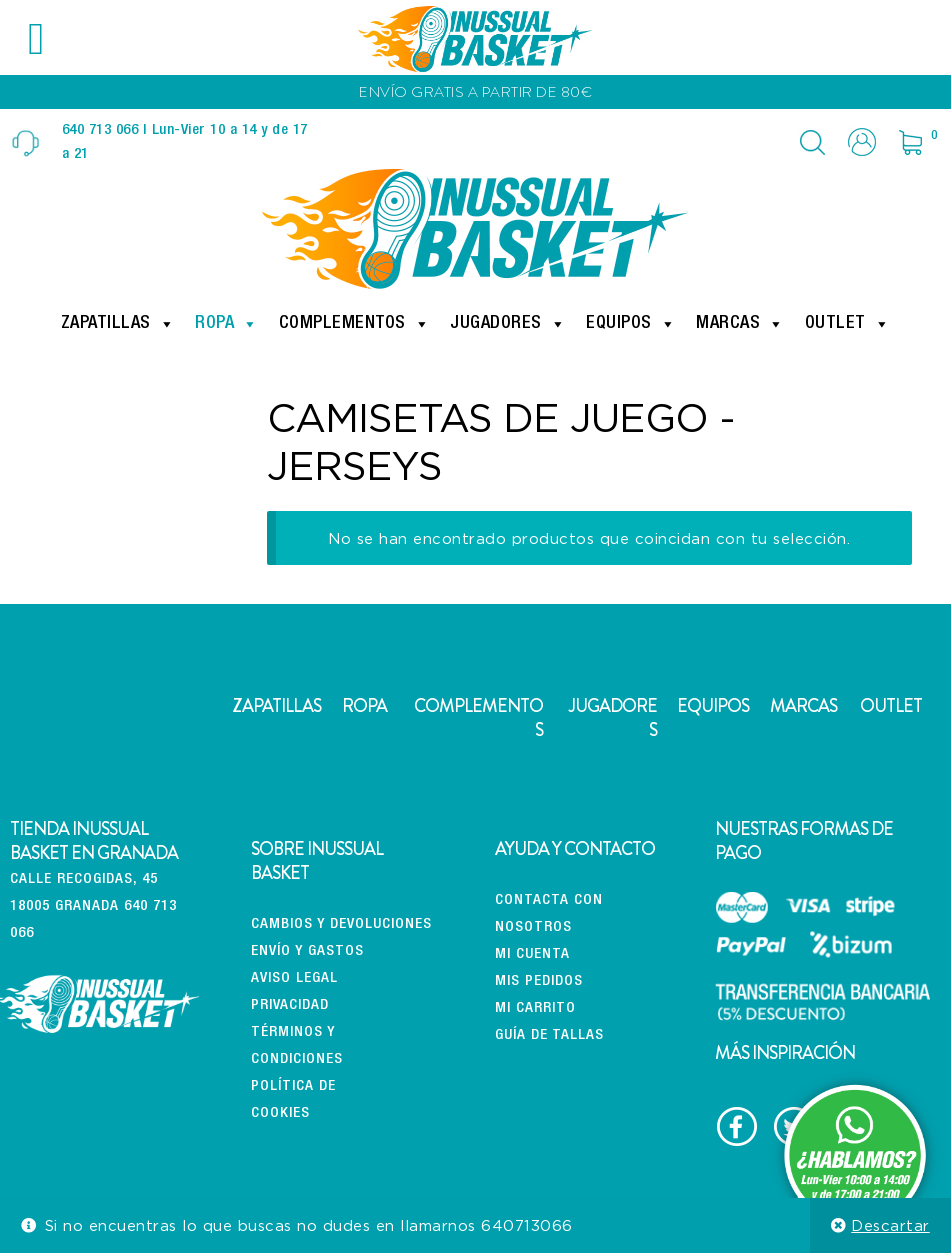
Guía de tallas (549, 1035)
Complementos (355, 324)
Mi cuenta (532, 954)
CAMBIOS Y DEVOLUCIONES (341, 924)
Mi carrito (535, 1008)
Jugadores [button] (508, 324)
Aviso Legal (294, 978)
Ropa (227, 324)
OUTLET (891, 706)
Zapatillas (118, 324)
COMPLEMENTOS (478, 718)
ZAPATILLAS (276, 706)
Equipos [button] (631, 324)
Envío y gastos (307, 951)
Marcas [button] (740, 324)
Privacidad (290, 1005)
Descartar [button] (890, 1225)
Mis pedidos (539, 981)
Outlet (848, 324)
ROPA (364, 706)
